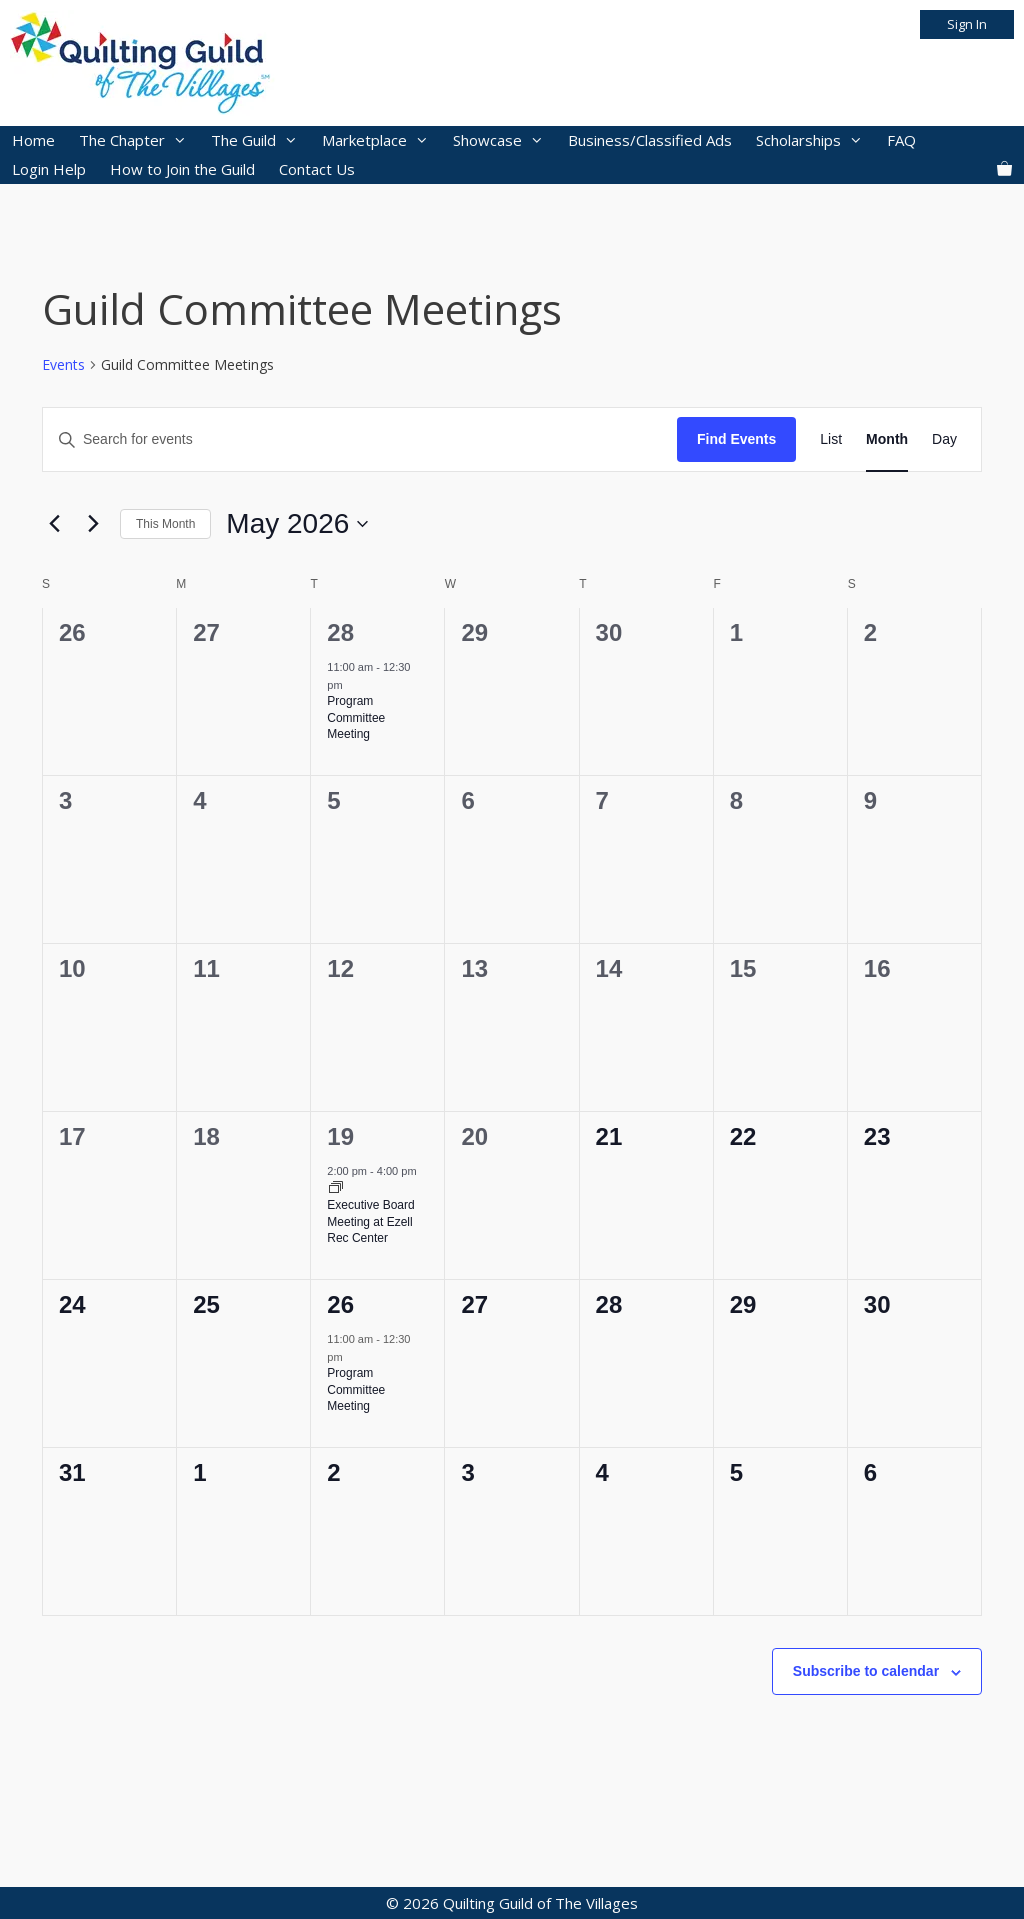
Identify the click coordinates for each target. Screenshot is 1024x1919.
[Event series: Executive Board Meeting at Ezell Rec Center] (336, 1189)
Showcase (504, 140)
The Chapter (139, 140)
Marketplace (381, 140)
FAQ (901, 140)
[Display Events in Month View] (887, 439)
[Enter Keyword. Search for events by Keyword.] (360, 439)
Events (63, 364)
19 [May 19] (340, 1136)
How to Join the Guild (182, 169)
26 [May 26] (340, 1304)
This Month (165, 524)
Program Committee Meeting (356, 717)
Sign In (967, 24)
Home (33, 140)
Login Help (49, 169)
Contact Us (317, 169)
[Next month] (93, 524)
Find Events (736, 439)
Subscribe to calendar (866, 1671)
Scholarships (815, 140)
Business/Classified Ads (650, 140)
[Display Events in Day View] (944, 439)
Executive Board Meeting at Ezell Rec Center (370, 1221)
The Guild (260, 140)
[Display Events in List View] (831, 439)
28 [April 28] (340, 632)
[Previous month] (54, 524)
